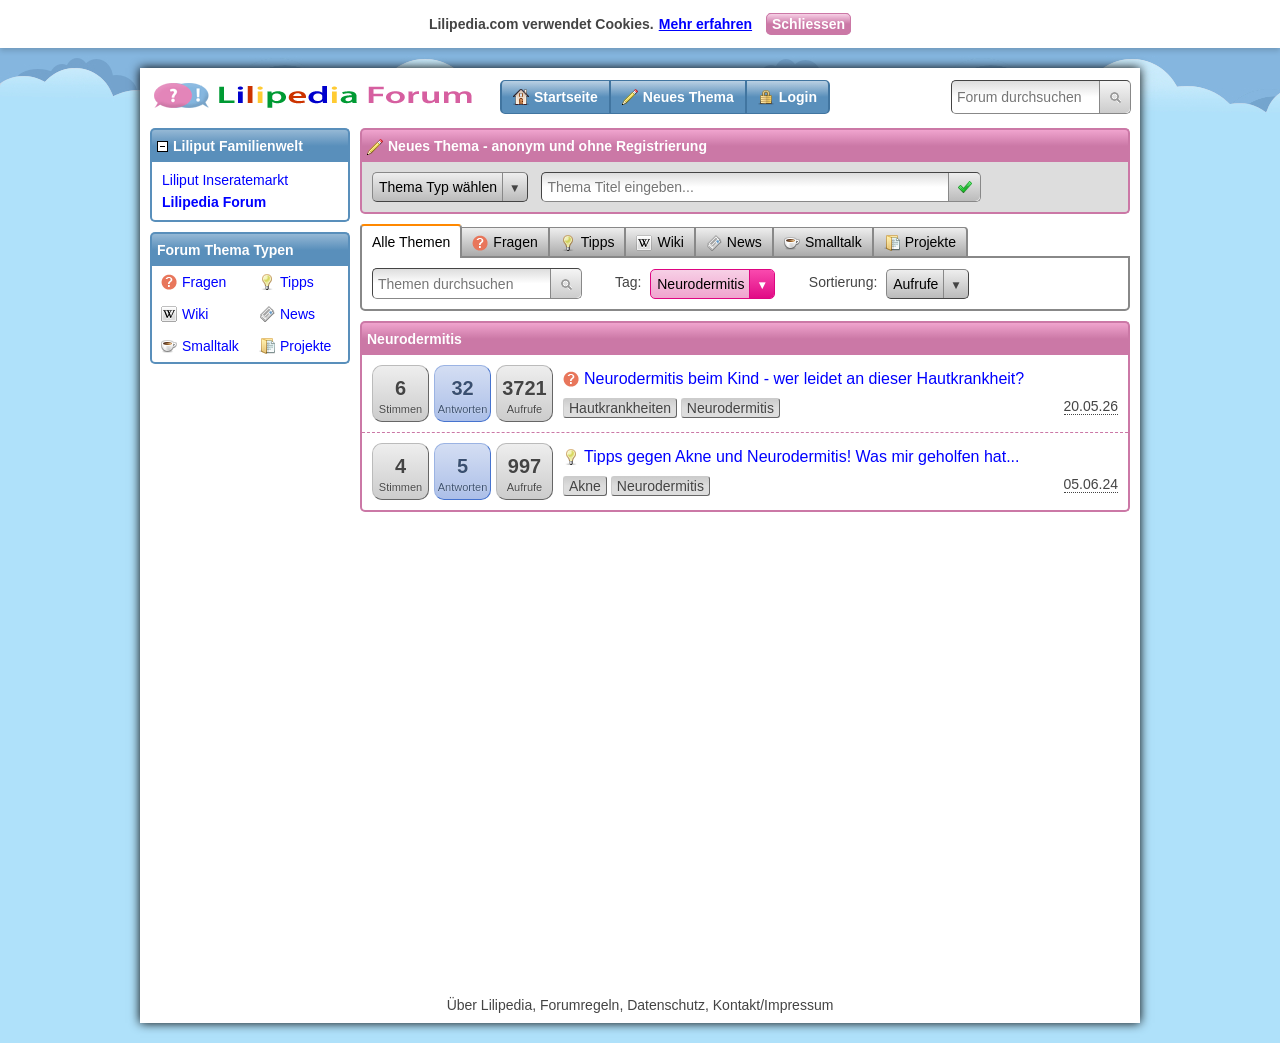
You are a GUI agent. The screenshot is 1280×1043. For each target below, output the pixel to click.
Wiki (184, 314)
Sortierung (841, 282)
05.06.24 (1091, 484)
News (287, 314)
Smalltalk (200, 346)
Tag (626, 282)
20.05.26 (1091, 406)
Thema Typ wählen (438, 187)
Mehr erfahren (705, 24)
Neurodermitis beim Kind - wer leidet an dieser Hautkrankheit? (804, 378)
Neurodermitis (700, 284)
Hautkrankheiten (620, 408)
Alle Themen (411, 242)
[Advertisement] (230, 674)
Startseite (566, 97)
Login (798, 97)
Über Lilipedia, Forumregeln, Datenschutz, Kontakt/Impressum (640, 1005)
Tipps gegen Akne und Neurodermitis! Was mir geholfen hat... (801, 456)
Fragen (193, 282)
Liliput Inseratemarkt (225, 180)
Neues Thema (688, 97)
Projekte (295, 346)
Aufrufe (915, 284)
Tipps (286, 282)
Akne (585, 486)
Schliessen (808, 24)
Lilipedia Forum (214, 202)
